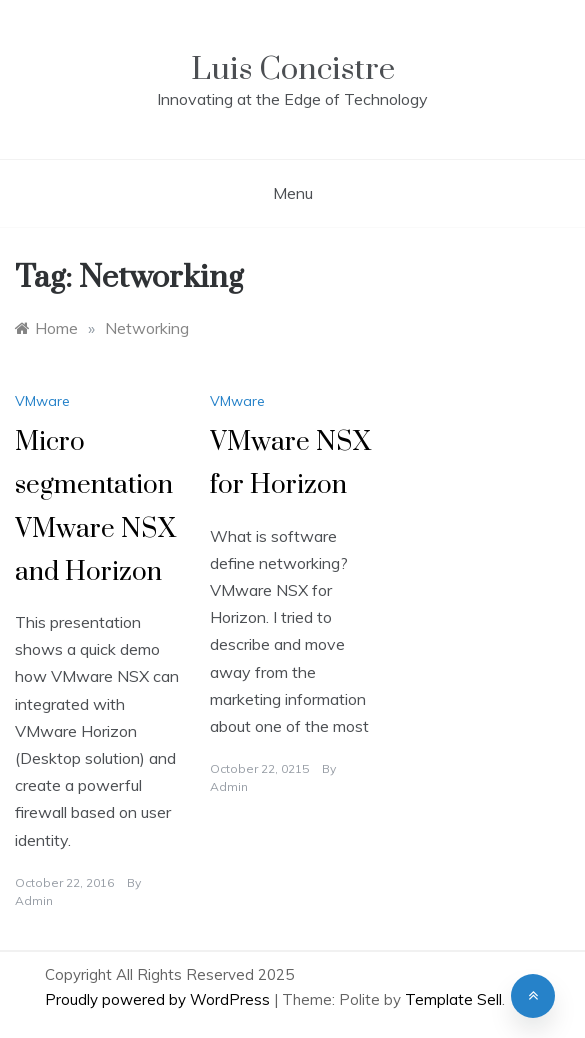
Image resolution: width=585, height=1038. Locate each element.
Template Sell (453, 999)
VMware (42, 401)
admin (34, 900)
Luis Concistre (293, 69)
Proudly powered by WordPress (159, 999)
